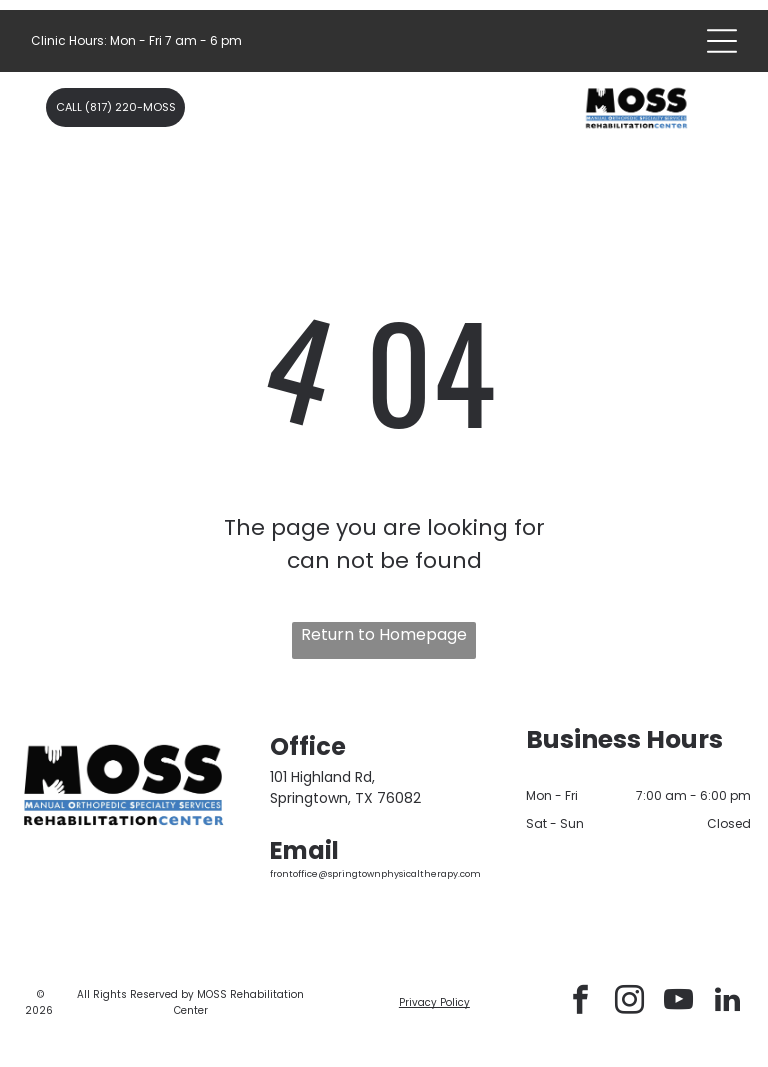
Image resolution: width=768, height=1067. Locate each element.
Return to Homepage (384, 634)
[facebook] (580, 1002)
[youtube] (678, 1002)
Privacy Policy (434, 1002)
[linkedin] (727, 1002)
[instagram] (629, 1002)
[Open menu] (722, 41)
